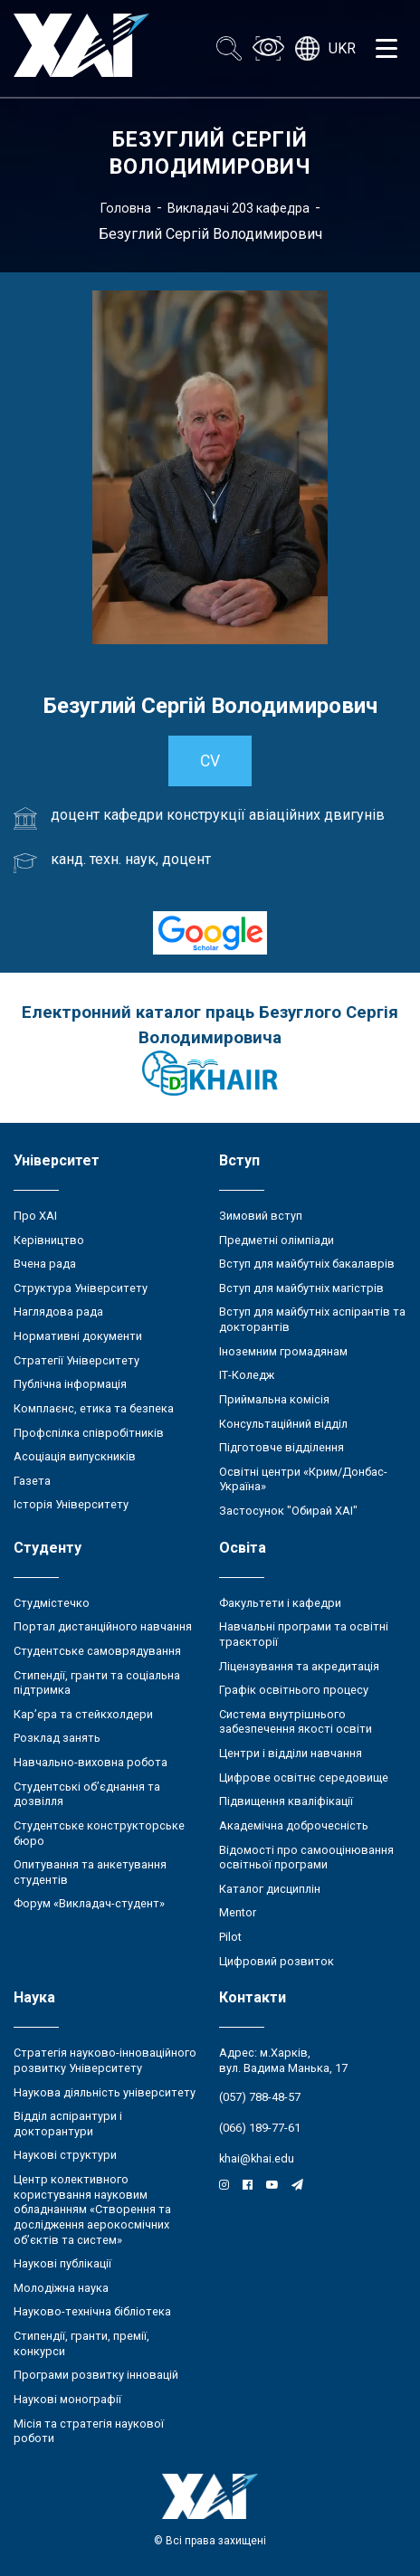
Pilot (230, 1937)
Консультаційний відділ (283, 1424)
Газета (32, 1481)
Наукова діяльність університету (105, 2092)
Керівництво (49, 1240)
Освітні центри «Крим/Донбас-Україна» (303, 1479)
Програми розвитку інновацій (96, 2374)
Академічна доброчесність (293, 1825)
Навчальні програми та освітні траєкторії (303, 1634)
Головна (125, 208)
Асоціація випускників (75, 1456)
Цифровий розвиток (276, 1961)
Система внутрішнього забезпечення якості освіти (295, 1721)
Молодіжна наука (61, 2288)
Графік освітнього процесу (293, 1690)
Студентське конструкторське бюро (99, 1833)
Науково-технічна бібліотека (92, 2311)
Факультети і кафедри (280, 1603)
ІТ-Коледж (246, 1375)
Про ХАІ (35, 1215)
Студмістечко (52, 1603)
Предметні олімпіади (276, 1240)
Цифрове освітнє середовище (303, 1777)
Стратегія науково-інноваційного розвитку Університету (105, 2060)
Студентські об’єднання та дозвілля (87, 1794)
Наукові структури (65, 2155)
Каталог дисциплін (269, 1889)
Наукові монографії (67, 2399)
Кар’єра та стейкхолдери (83, 1714)
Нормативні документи (78, 1336)
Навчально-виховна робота (90, 1762)
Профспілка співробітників (89, 1433)
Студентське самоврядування (97, 1651)
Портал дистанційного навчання (103, 1626)
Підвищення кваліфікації (286, 1801)
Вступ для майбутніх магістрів (301, 1288)
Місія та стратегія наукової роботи (89, 2431)
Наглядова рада (58, 1311)
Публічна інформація (70, 1384)
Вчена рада (45, 1263)
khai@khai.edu (256, 2158)
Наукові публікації (62, 2263)
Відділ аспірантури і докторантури (68, 2123)
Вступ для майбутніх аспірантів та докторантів (312, 1319)
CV (210, 761)
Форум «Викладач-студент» (89, 1903)
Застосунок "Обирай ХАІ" (288, 1510)
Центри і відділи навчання (290, 1753)
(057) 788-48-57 (260, 2097)
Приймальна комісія (274, 1399)
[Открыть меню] (386, 49)
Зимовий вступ (260, 1215)
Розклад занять (57, 1737)
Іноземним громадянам (283, 1351)
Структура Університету (81, 1288)
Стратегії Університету (76, 1360)
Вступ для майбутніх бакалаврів (307, 1263)
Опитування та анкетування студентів (90, 1872)
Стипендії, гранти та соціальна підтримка (97, 1682)
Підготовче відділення (281, 1447)
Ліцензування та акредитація (299, 1666)
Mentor (237, 1912)
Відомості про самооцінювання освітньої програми (306, 1857)
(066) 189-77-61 (260, 2127)
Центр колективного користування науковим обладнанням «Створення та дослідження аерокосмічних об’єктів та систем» (92, 2209)
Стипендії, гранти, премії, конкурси (81, 2343)
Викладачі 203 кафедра (238, 208)
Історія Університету (71, 1504)
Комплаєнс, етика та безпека (94, 1408)
